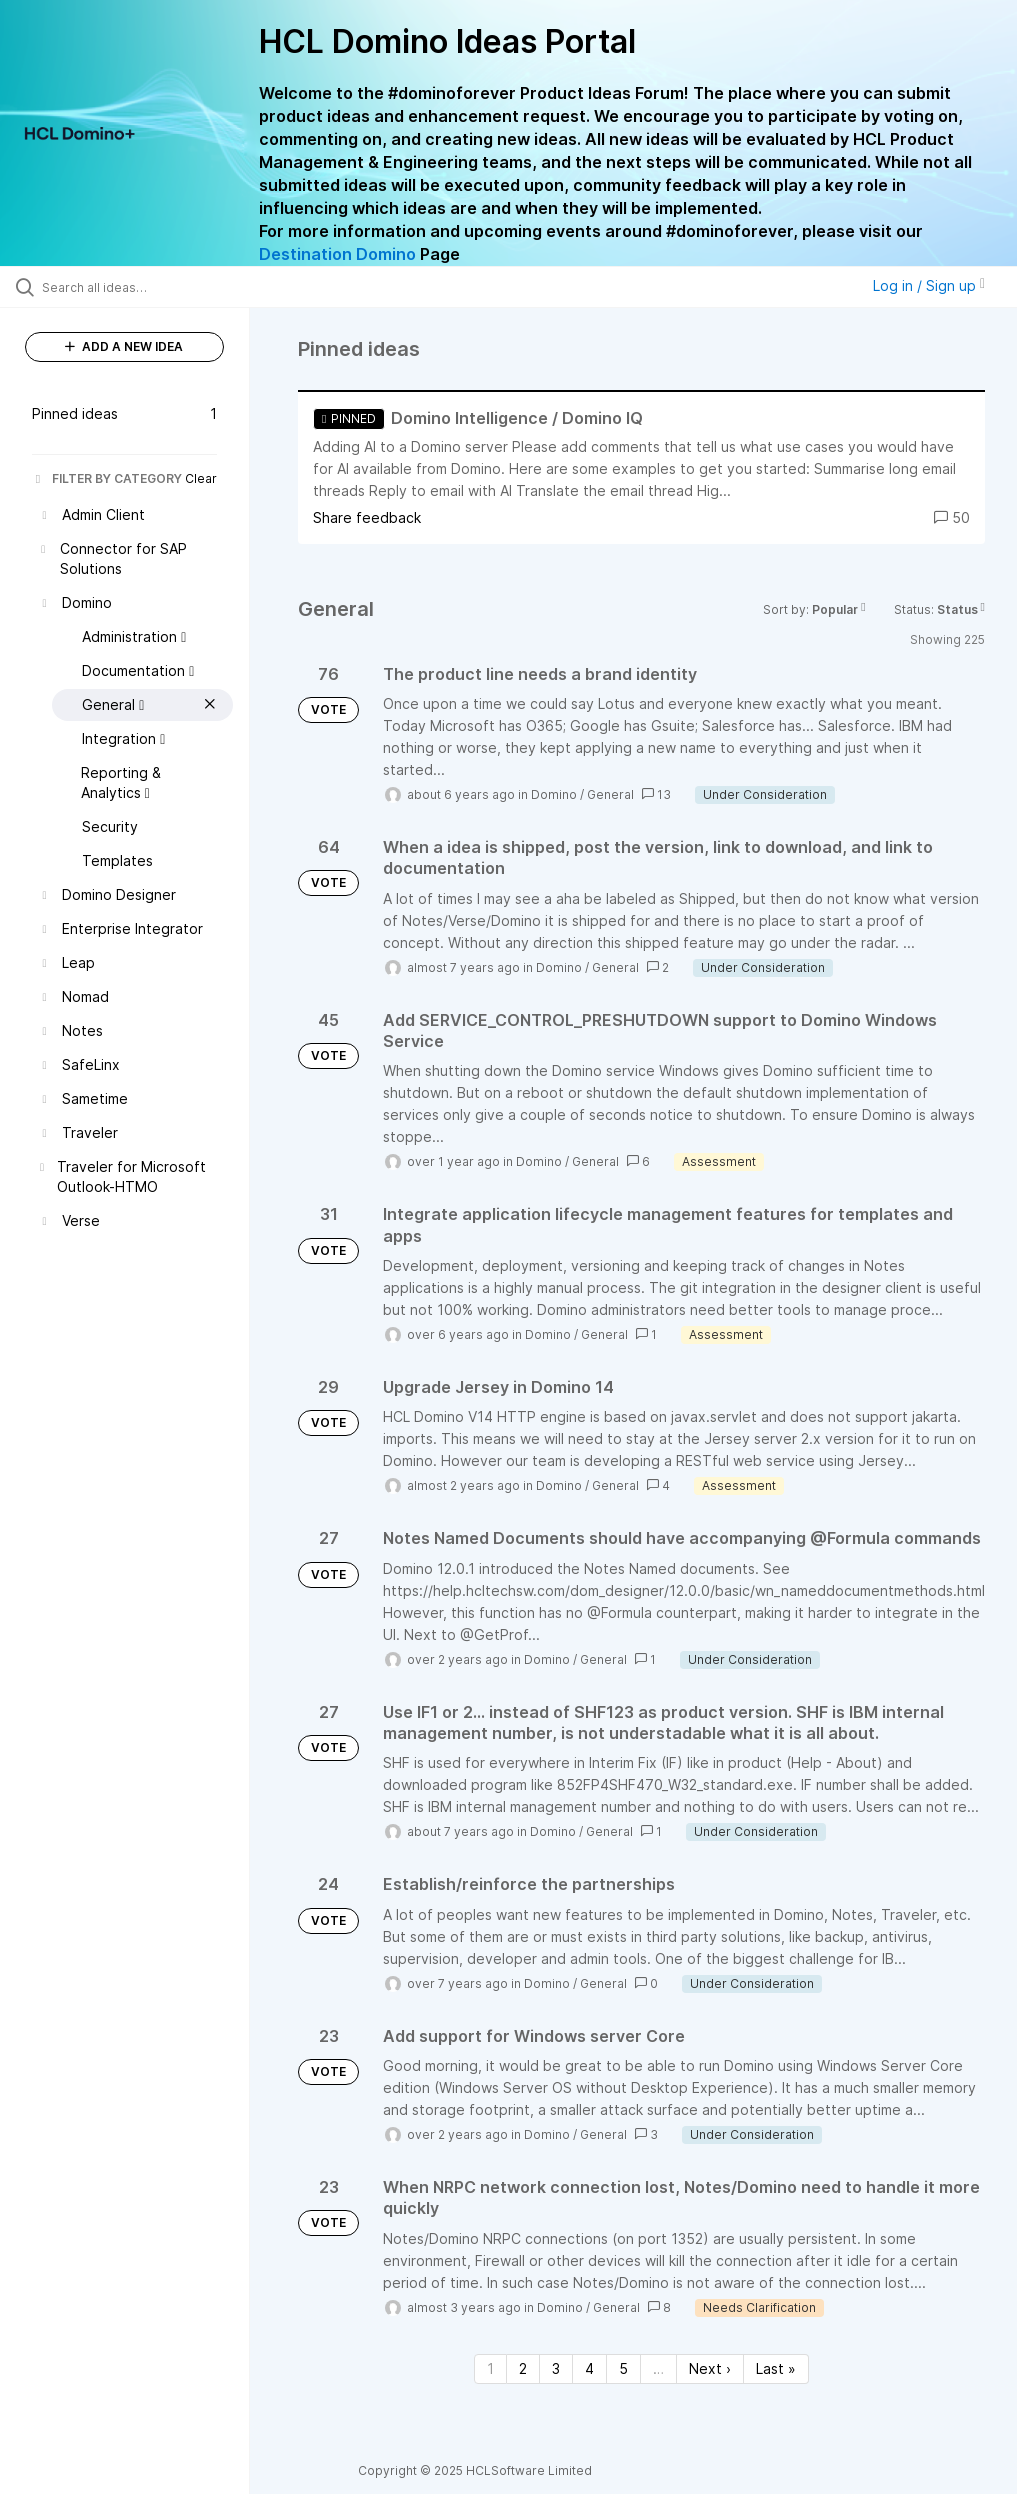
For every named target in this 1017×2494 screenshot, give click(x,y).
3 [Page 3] (556, 2368)
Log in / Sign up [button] (929, 285)
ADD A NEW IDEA (124, 346)
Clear (201, 478)
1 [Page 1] (490, 2368)
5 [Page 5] (623, 2368)
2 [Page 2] (523, 2368)
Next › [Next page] (710, 2368)
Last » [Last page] (776, 2368)
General (610, 794)
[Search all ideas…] (135, 287)
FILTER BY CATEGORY (107, 478)
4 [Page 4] (589, 2368)
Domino (554, 794)
